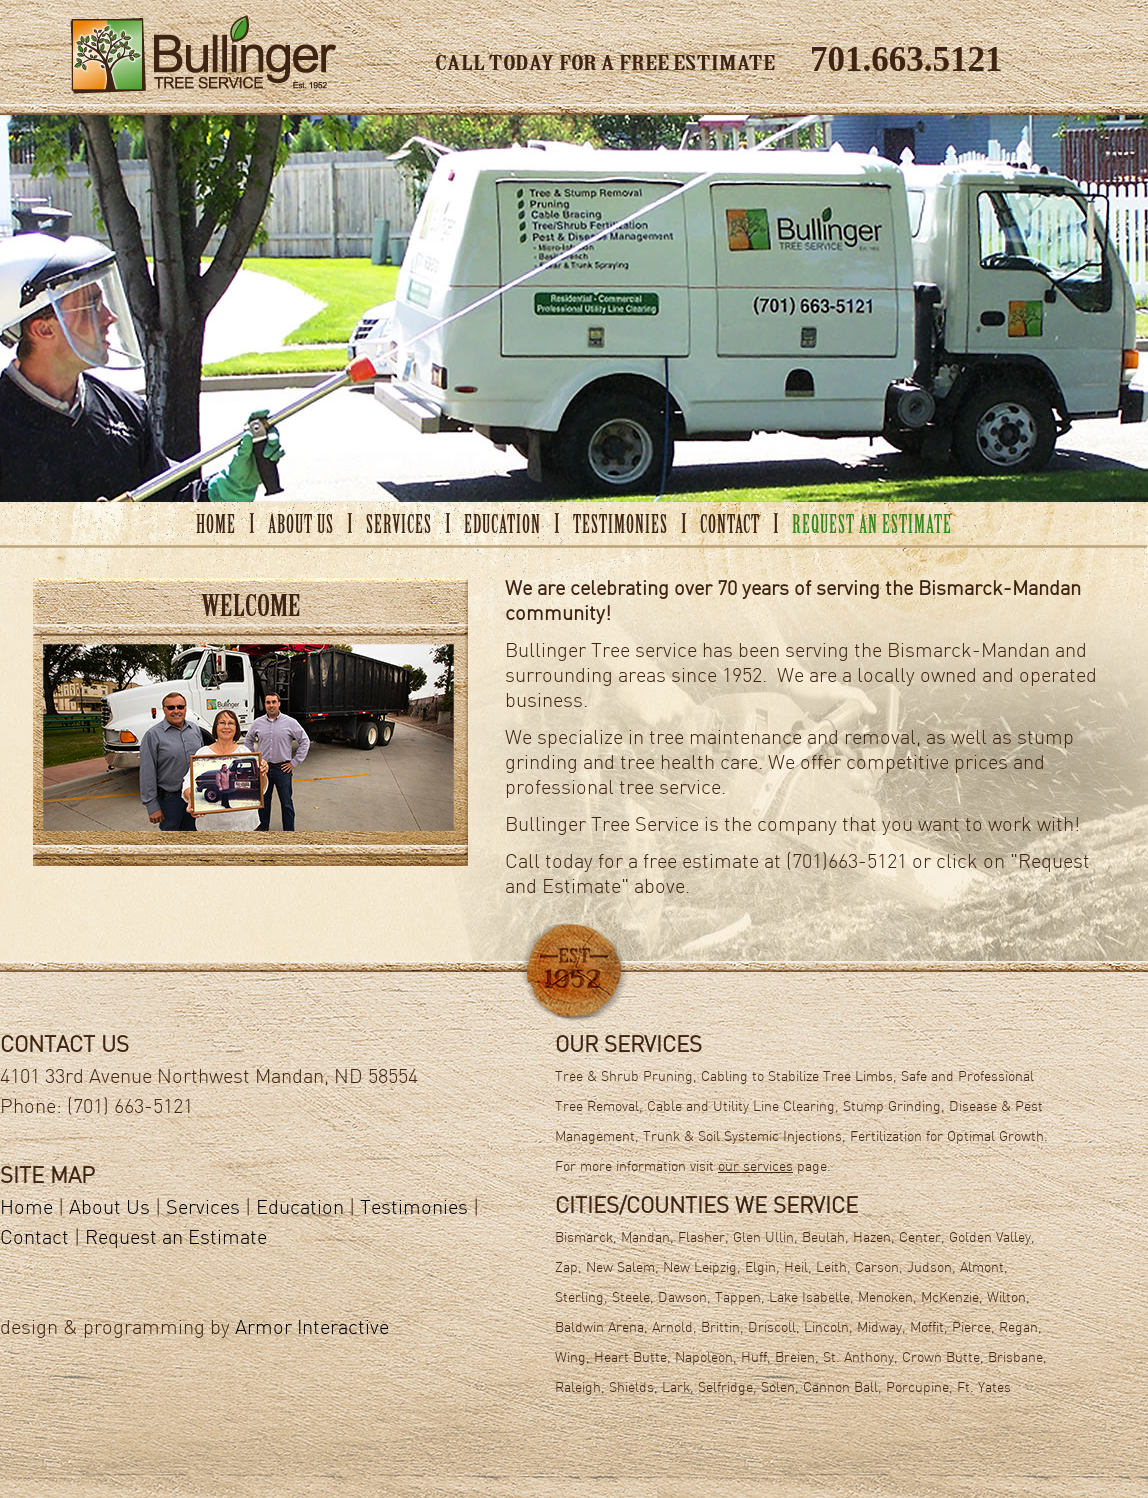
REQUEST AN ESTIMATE (872, 526)
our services (755, 1167)
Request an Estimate (176, 1239)
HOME (216, 526)
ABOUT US (301, 526)
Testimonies (414, 1209)
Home (26, 1209)
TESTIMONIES (620, 526)
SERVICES (399, 526)
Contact (34, 1239)
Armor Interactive (312, 1329)
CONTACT (730, 526)
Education (300, 1209)
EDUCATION (502, 526)
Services (203, 1209)
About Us (109, 1209)
